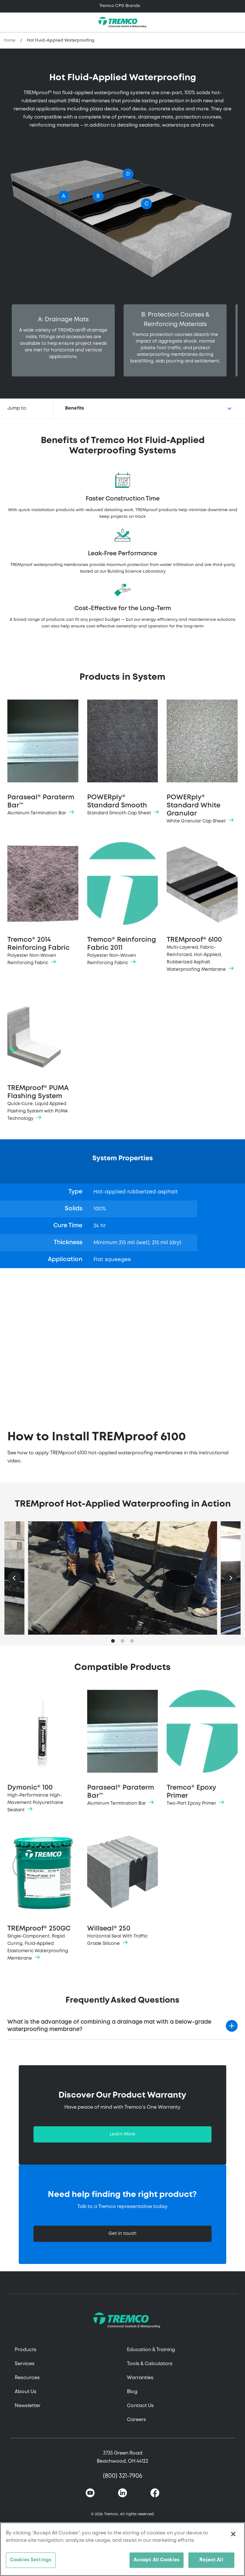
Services (25, 2364)
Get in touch (122, 2234)
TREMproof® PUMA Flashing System (42, 1056)
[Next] (230, 1577)
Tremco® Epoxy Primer (202, 1748)
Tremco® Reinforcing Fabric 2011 (122, 904)
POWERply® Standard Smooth (122, 758)
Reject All (211, 2560)
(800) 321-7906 (122, 2476)
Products (25, 2350)
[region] (122, 2549)
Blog (132, 2392)
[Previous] (14, 1577)
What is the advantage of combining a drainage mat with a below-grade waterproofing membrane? (109, 2026)
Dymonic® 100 (42, 1752)
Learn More (122, 2134)
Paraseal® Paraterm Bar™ (42, 758)
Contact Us (140, 2406)
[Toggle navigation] (122, 6)
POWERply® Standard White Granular (202, 762)
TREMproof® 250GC (42, 1896)
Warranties (140, 2378)
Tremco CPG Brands (119, 6)
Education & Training (151, 2350)
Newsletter (27, 2406)
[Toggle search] (235, 22)
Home (9, 40)
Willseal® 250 (122, 1889)
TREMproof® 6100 (202, 907)
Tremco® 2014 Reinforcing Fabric (42, 904)
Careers (136, 2420)
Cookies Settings (31, 2560)
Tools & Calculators (150, 2364)
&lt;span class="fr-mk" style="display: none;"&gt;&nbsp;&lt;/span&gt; (122, 1344)
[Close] (233, 2534)
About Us (25, 2392)
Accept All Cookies (157, 2560)
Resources (27, 2378)
